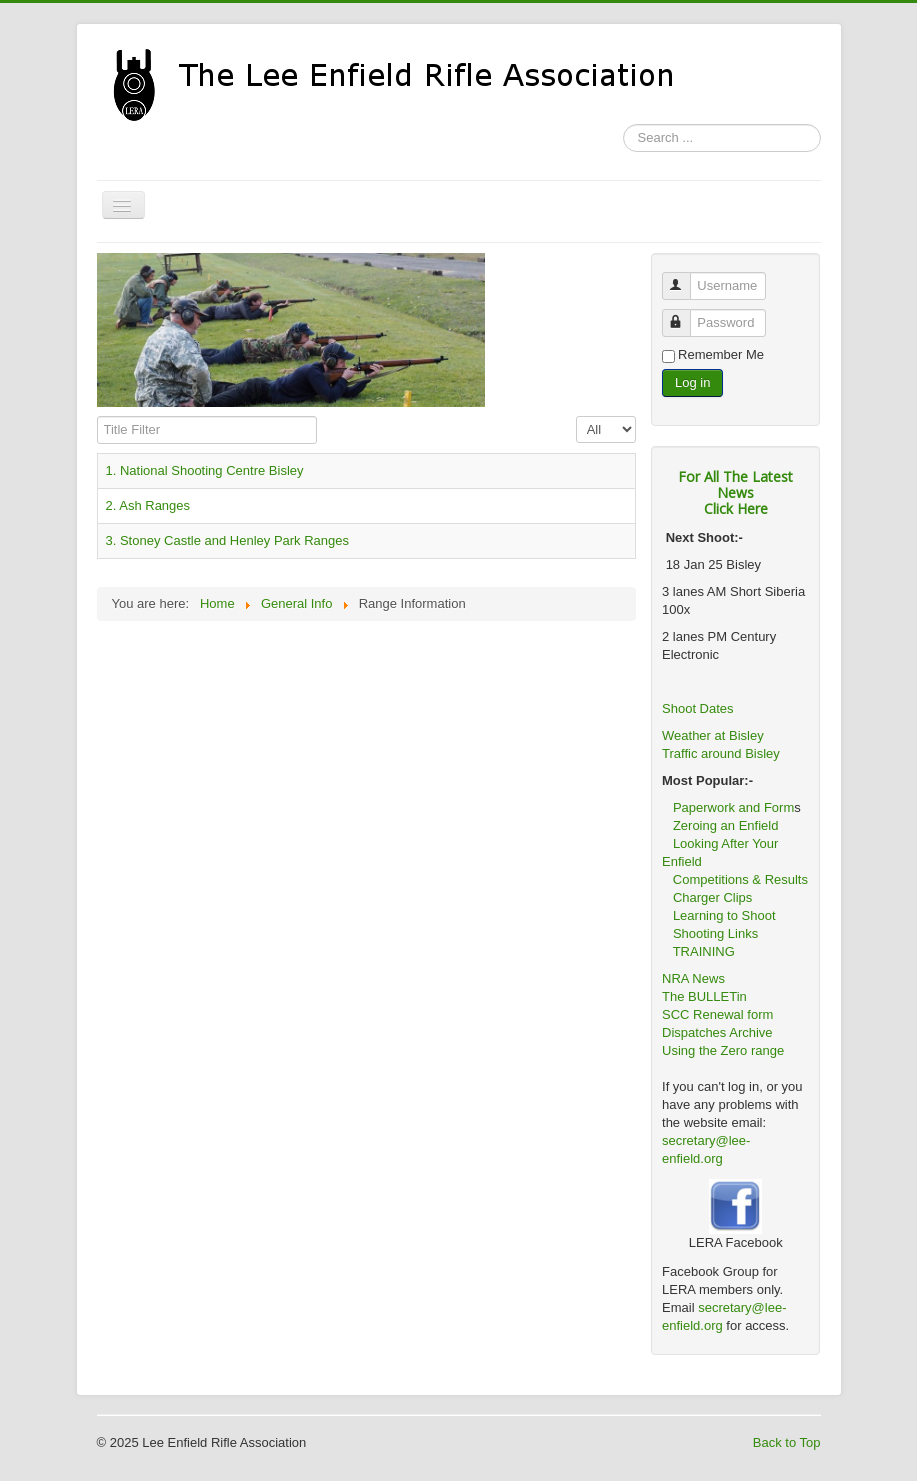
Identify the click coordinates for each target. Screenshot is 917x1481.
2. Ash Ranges (148, 505)
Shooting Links (715, 933)
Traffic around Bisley (721, 753)
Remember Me (721, 354)
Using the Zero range (723, 1050)
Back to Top (787, 1442)
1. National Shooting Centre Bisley (205, 470)
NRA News (693, 978)
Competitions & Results (735, 879)
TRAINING (704, 951)
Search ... (623, 124)
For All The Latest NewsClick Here (735, 492)
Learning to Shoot (724, 915)
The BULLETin (704, 996)
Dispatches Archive (717, 1032)
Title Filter (97, 416)
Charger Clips (712, 897)
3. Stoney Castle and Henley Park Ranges (228, 540)
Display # (576, 416)
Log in (692, 382)
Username (685, 277)
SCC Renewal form (717, 1014)
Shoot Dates (699, 708)
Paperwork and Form (733, 807)
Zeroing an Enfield (726, 825)
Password (685, 314)
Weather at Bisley (713, 735)
